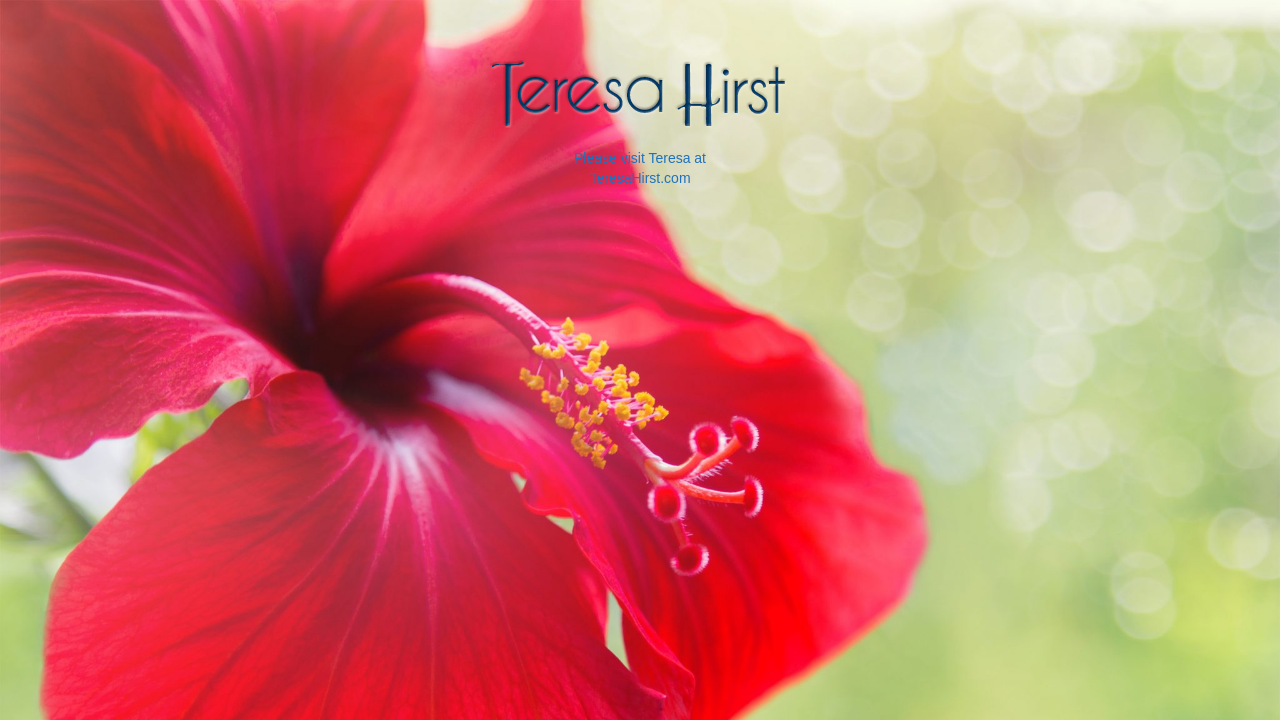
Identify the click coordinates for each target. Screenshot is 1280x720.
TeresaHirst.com (639, 178)
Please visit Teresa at (640, 158)
